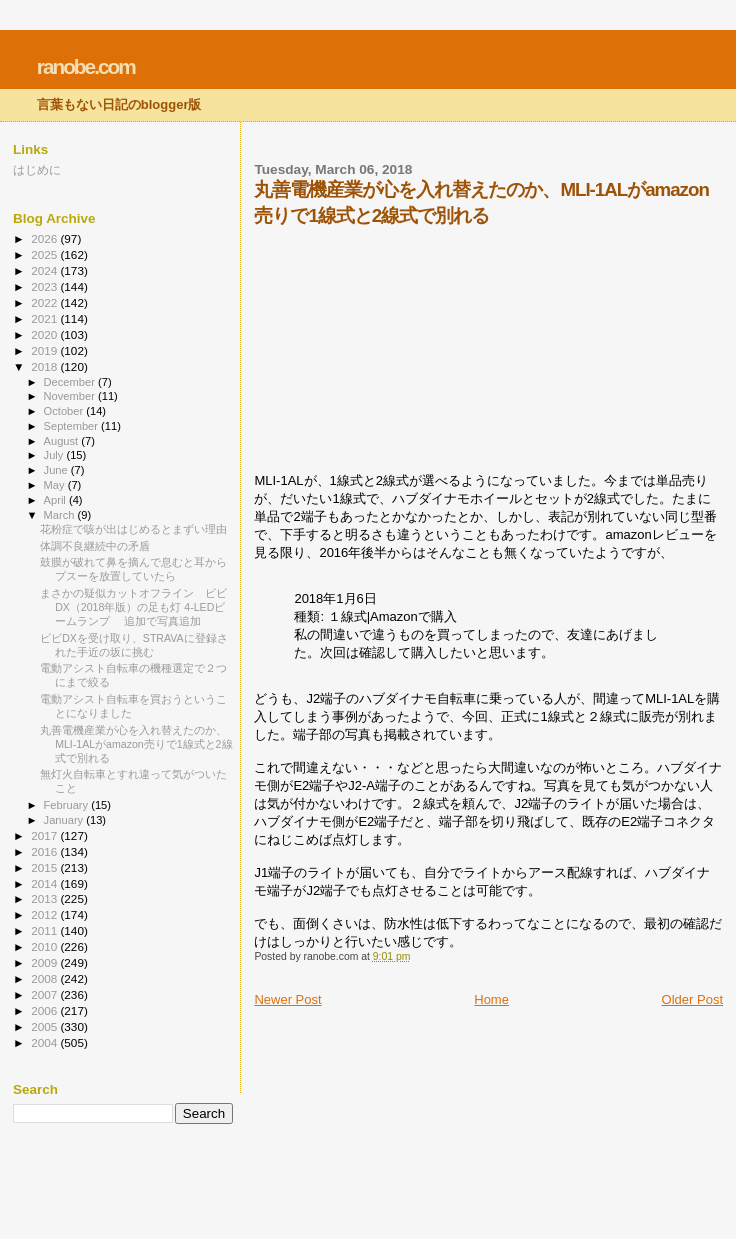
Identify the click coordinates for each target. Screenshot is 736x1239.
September (73, 426)
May (56, 485)
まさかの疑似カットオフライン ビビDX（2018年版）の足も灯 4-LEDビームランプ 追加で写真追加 (133, 607)
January (65, 820)
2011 (45, 930)
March (61, 515)
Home (491, 999)
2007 (45, 994)
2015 (45, 867)
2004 (45, 1042)
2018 (45, 366)
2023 (45, 286)
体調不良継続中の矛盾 (95, 546)
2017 (45, 835)
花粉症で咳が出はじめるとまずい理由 (133, 529)
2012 (45, 914)
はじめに (37, 169)
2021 (45, 318)
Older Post (692, 999)
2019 (45, 350)
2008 (45, 978)
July (55, 455)
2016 (45, 851)
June (57, 470)
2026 (45, 238)
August (63, 441)
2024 (45, 270)
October (65, 411)
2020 (45, 334)
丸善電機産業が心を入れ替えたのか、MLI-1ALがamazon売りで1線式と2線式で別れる (136, 744)
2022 (45, 302)
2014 (45, 883)
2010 (45, 946)
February (68, 805)
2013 (45, 898)
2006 (45, 1010)
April (56, 500)
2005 (45, 1026)
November (71, 396)
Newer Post (287, 999)
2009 (45, 962)
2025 (45, 254)
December (71, 382)
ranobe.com (86, 66)
